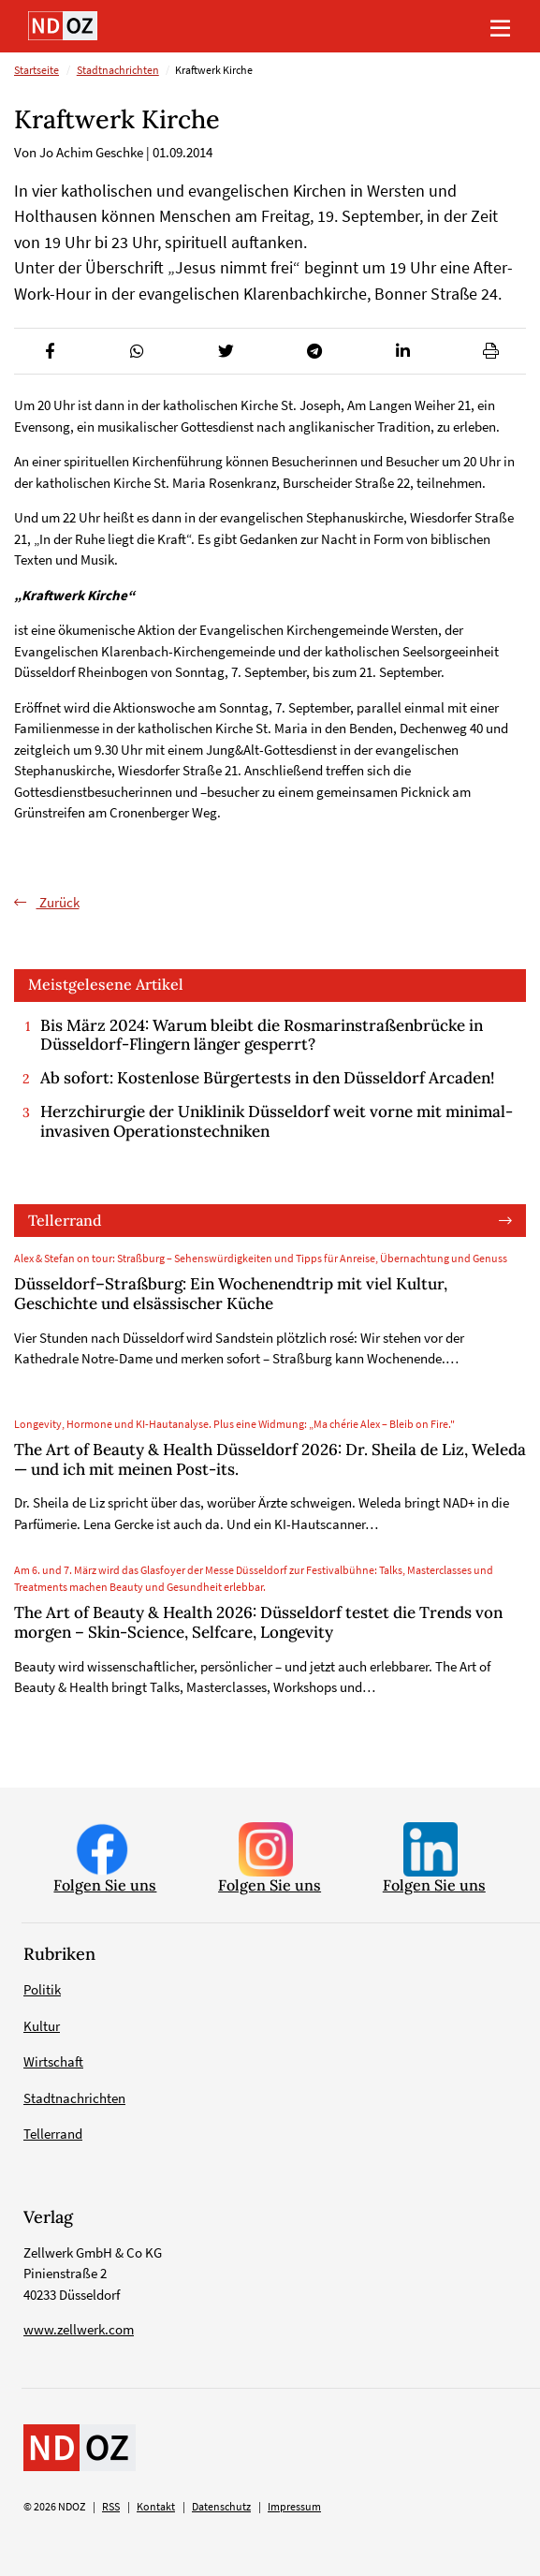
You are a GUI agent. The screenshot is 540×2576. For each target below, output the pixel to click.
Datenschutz (221, 2506)
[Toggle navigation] (500, 26)
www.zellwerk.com (78, 2329)
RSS (111, 2506)
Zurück (58, 902)
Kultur (41, 2026)
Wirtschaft (53, 2061)
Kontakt (156, 2506)
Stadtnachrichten (118, 70)
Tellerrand (65, 1220)
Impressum (294, 2506)
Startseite (36, 70)
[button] (49, 351)
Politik (42, 1989)
